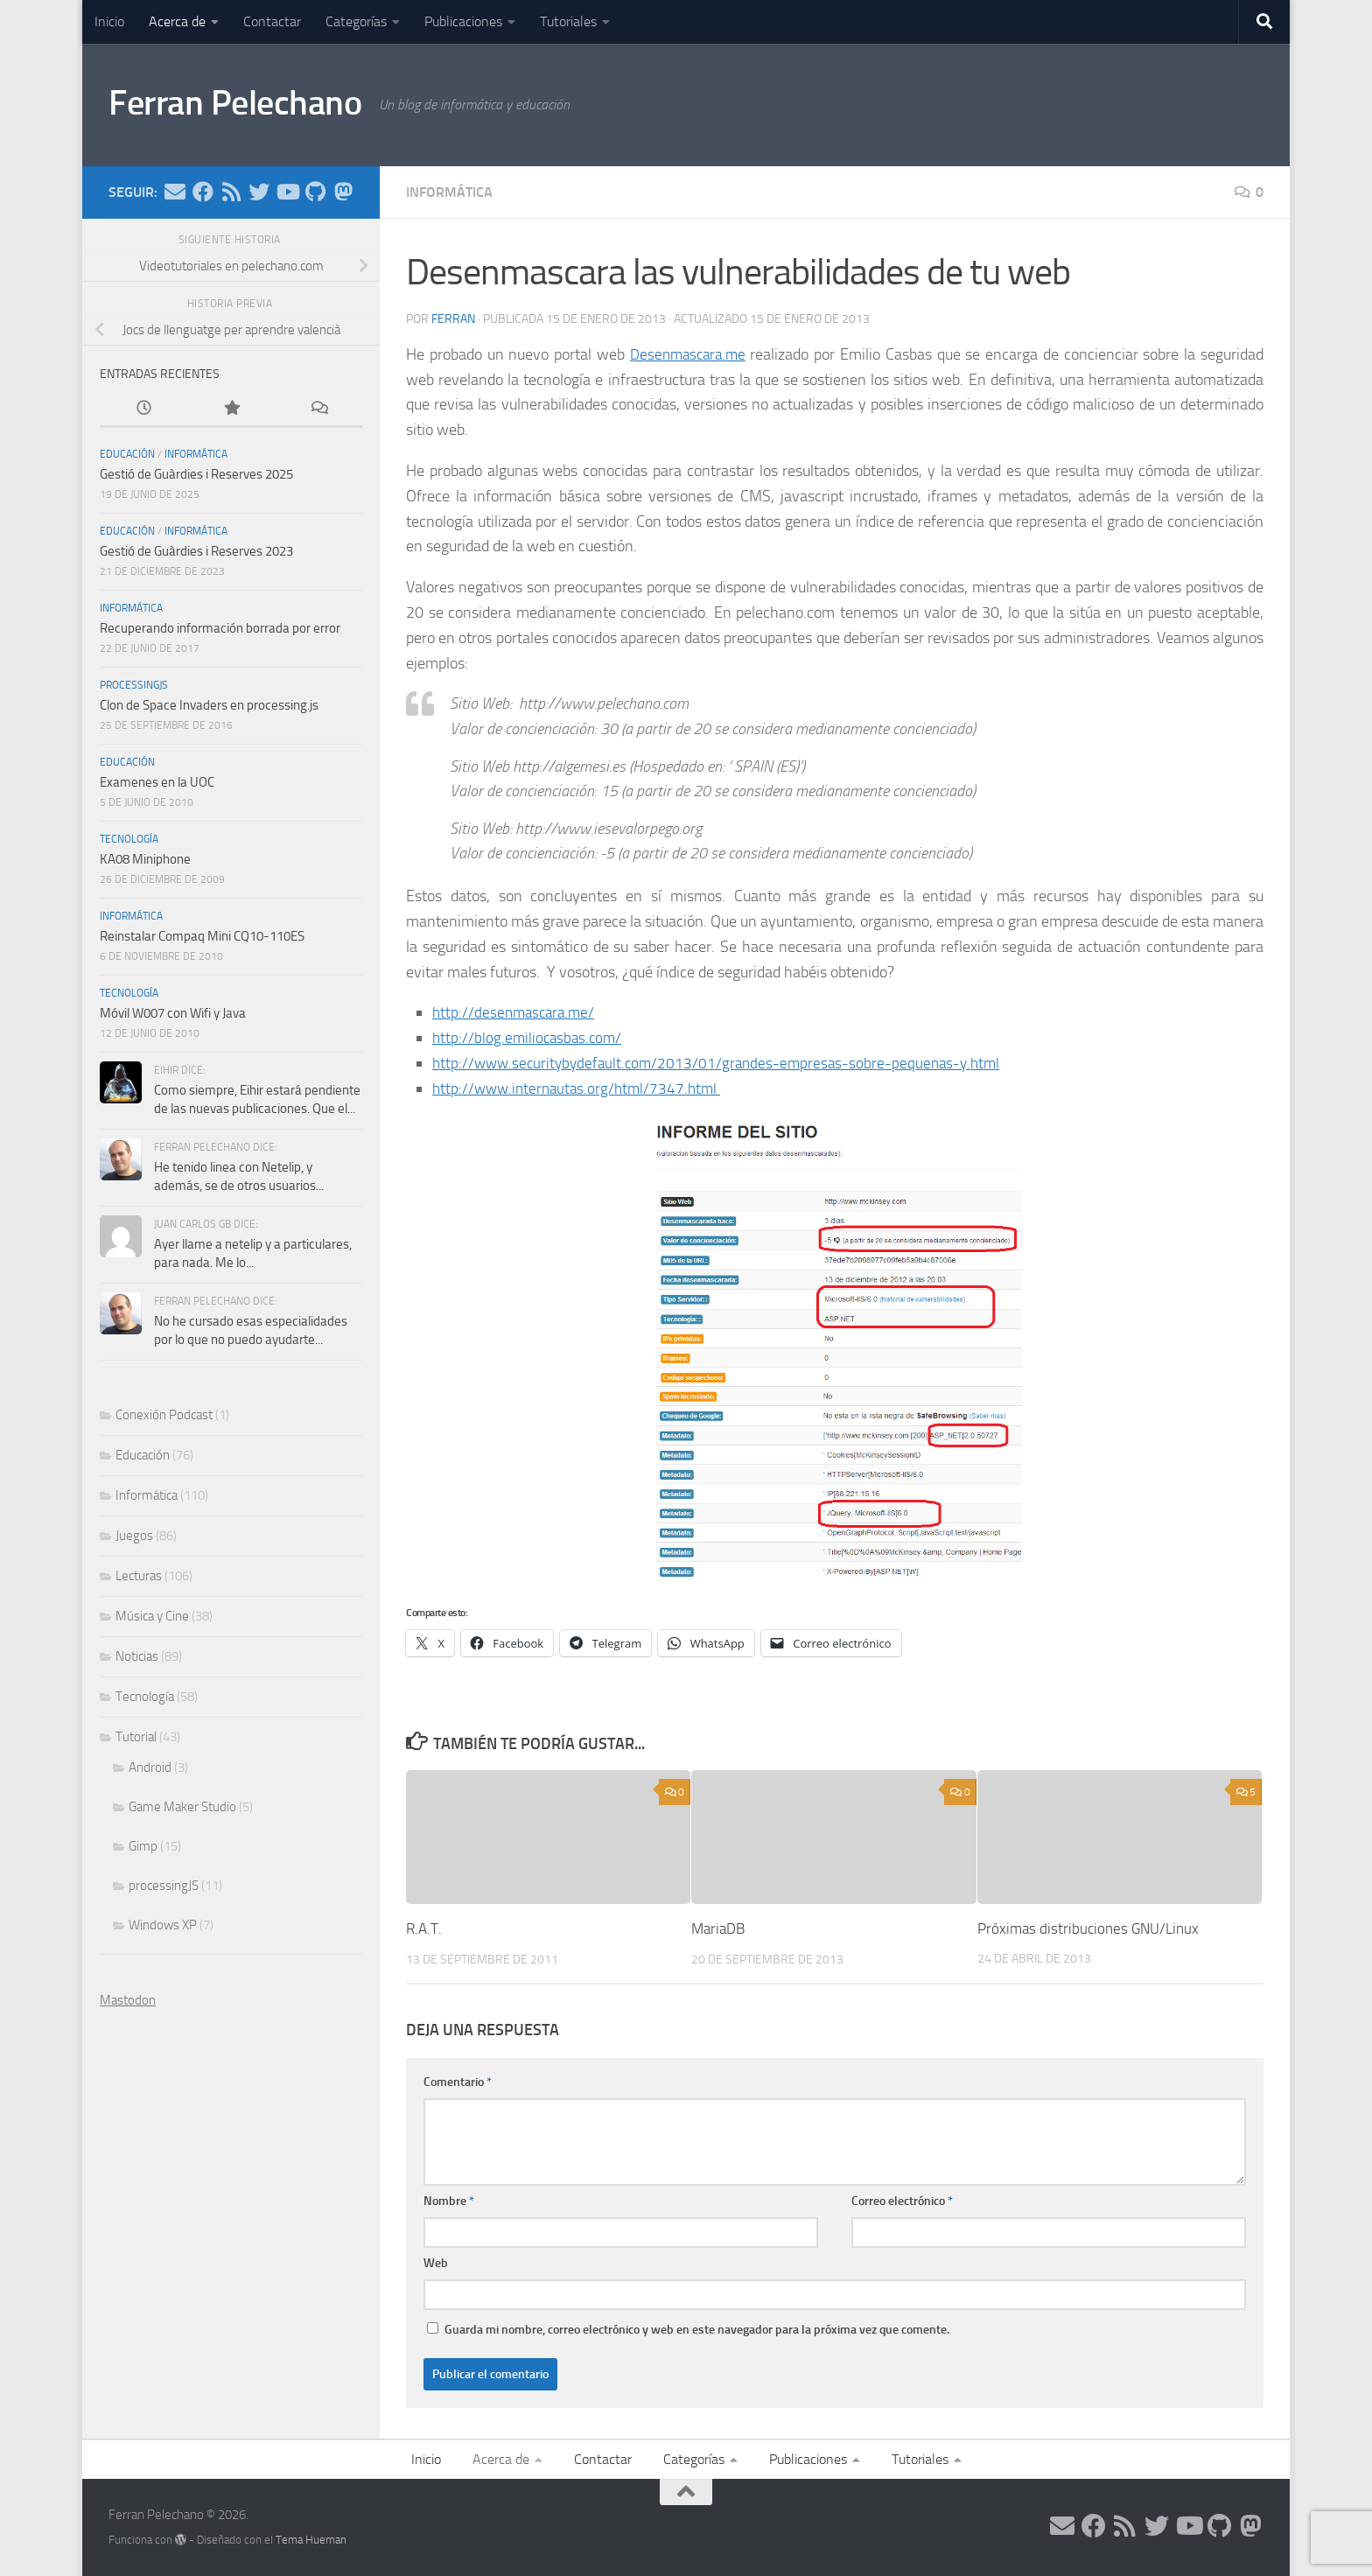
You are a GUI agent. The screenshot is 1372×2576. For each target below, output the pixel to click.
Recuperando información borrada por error (220, 628)
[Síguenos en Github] (315, 191)
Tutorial (136, 1737)
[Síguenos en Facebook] (203, 191)
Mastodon (128, 2000)
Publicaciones (463, 21)
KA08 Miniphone (145, 859)
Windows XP (163, 1925)
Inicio (109, 21)
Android (150, 1767)
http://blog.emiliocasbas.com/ (529, 1037)
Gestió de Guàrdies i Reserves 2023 (196, 551)
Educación (127, 454)
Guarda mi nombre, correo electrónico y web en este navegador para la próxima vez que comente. (696, 2329)
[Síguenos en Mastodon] (343, 191)
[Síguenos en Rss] (231, 191)
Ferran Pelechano (241, 104)
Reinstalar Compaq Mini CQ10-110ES (202, 936)
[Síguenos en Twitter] (259, 191)
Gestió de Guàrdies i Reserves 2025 (196, 474)
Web (436, 2263)
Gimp (143, 1846)
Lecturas (139, 1576)
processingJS (134, 685)
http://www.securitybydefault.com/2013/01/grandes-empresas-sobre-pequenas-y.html (724, 1063)
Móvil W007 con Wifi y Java (173, 1013)
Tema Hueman (311, 2539)
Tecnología (129, 839)
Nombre (449, 2201)
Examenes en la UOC (157, 782)
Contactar (272, 21)
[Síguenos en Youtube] (287, 191)
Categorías (356, 21)
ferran (453, 319)
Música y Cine (152, 1616)
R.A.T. (424, 1928)
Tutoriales (568, 21)
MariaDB (718, 1928)
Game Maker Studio (182, 1807)
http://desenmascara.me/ (516, 1012)
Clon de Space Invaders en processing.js (209, 705)
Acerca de (177, 21)
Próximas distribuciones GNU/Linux (1088, 1928)
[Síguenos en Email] (175, 191)
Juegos (134, 1536)
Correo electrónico (902, 2201)
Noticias (137, 1656)
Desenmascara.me (688, 354)
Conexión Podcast (164, 1415)
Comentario (458, 2082)
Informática (449, 192)
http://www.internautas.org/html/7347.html (581, 1088)
